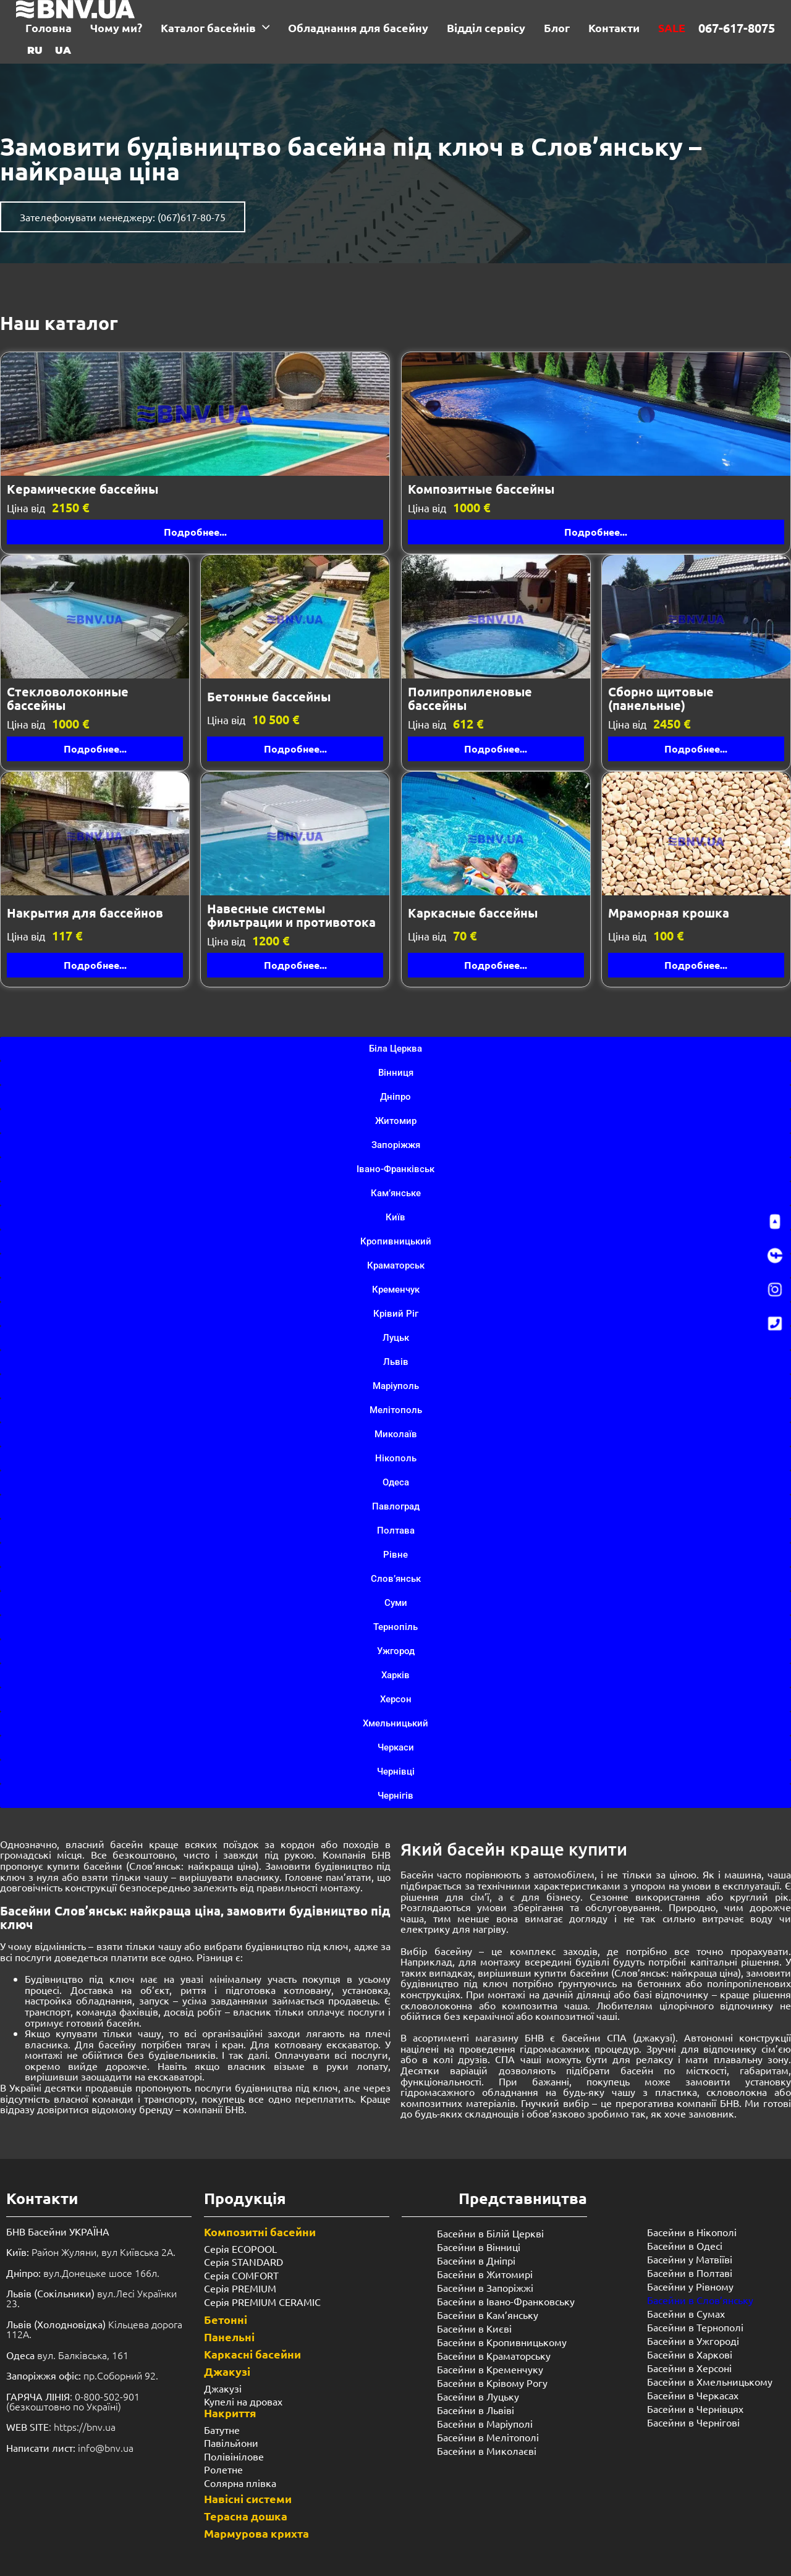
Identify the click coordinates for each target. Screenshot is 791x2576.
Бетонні (225, 2319)
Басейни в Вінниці (478, 2246)
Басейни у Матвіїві (689, 2259)
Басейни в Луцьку (478, 2396)
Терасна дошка (245, 2516)
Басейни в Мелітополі (488, 2437)
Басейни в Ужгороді (693, 2340)
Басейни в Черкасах (692, 2395)
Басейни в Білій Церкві (490, 2233)
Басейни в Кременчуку (490, 2369)
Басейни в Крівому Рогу (492, 2382)
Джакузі (227, 2371)
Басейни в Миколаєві (486, 2450)
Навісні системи (248, 2498)
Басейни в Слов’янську (700, 2300)
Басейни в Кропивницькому (502, 2342)
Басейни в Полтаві (689, 2272)
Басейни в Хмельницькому (709, 2381)
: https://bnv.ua (61, 2426)
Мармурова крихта (256, 2533)
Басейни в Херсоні (689, 2368)
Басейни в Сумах (686, 2313)
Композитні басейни (260, 2231)
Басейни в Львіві (475, 2410)
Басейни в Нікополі (692, 2232)
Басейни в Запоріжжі (485, 2287)
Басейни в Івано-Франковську (506, 2301)
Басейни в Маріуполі (485, 2423)
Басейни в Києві (474, 2328)
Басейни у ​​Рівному (690, 2286)
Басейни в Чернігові (693, 2422)
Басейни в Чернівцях (695, 2408)
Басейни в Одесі (684, 2245)
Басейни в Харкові (689, 2354)
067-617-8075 (736, 28)
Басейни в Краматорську (494, 2355)
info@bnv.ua (105, 2447)
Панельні (229, 2336)
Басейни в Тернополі (695, 2327)
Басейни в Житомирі (485, 2274)
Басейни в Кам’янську (487, 2314)
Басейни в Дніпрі (476, 2260)
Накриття (230, 2412)
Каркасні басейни (252, 2354)
